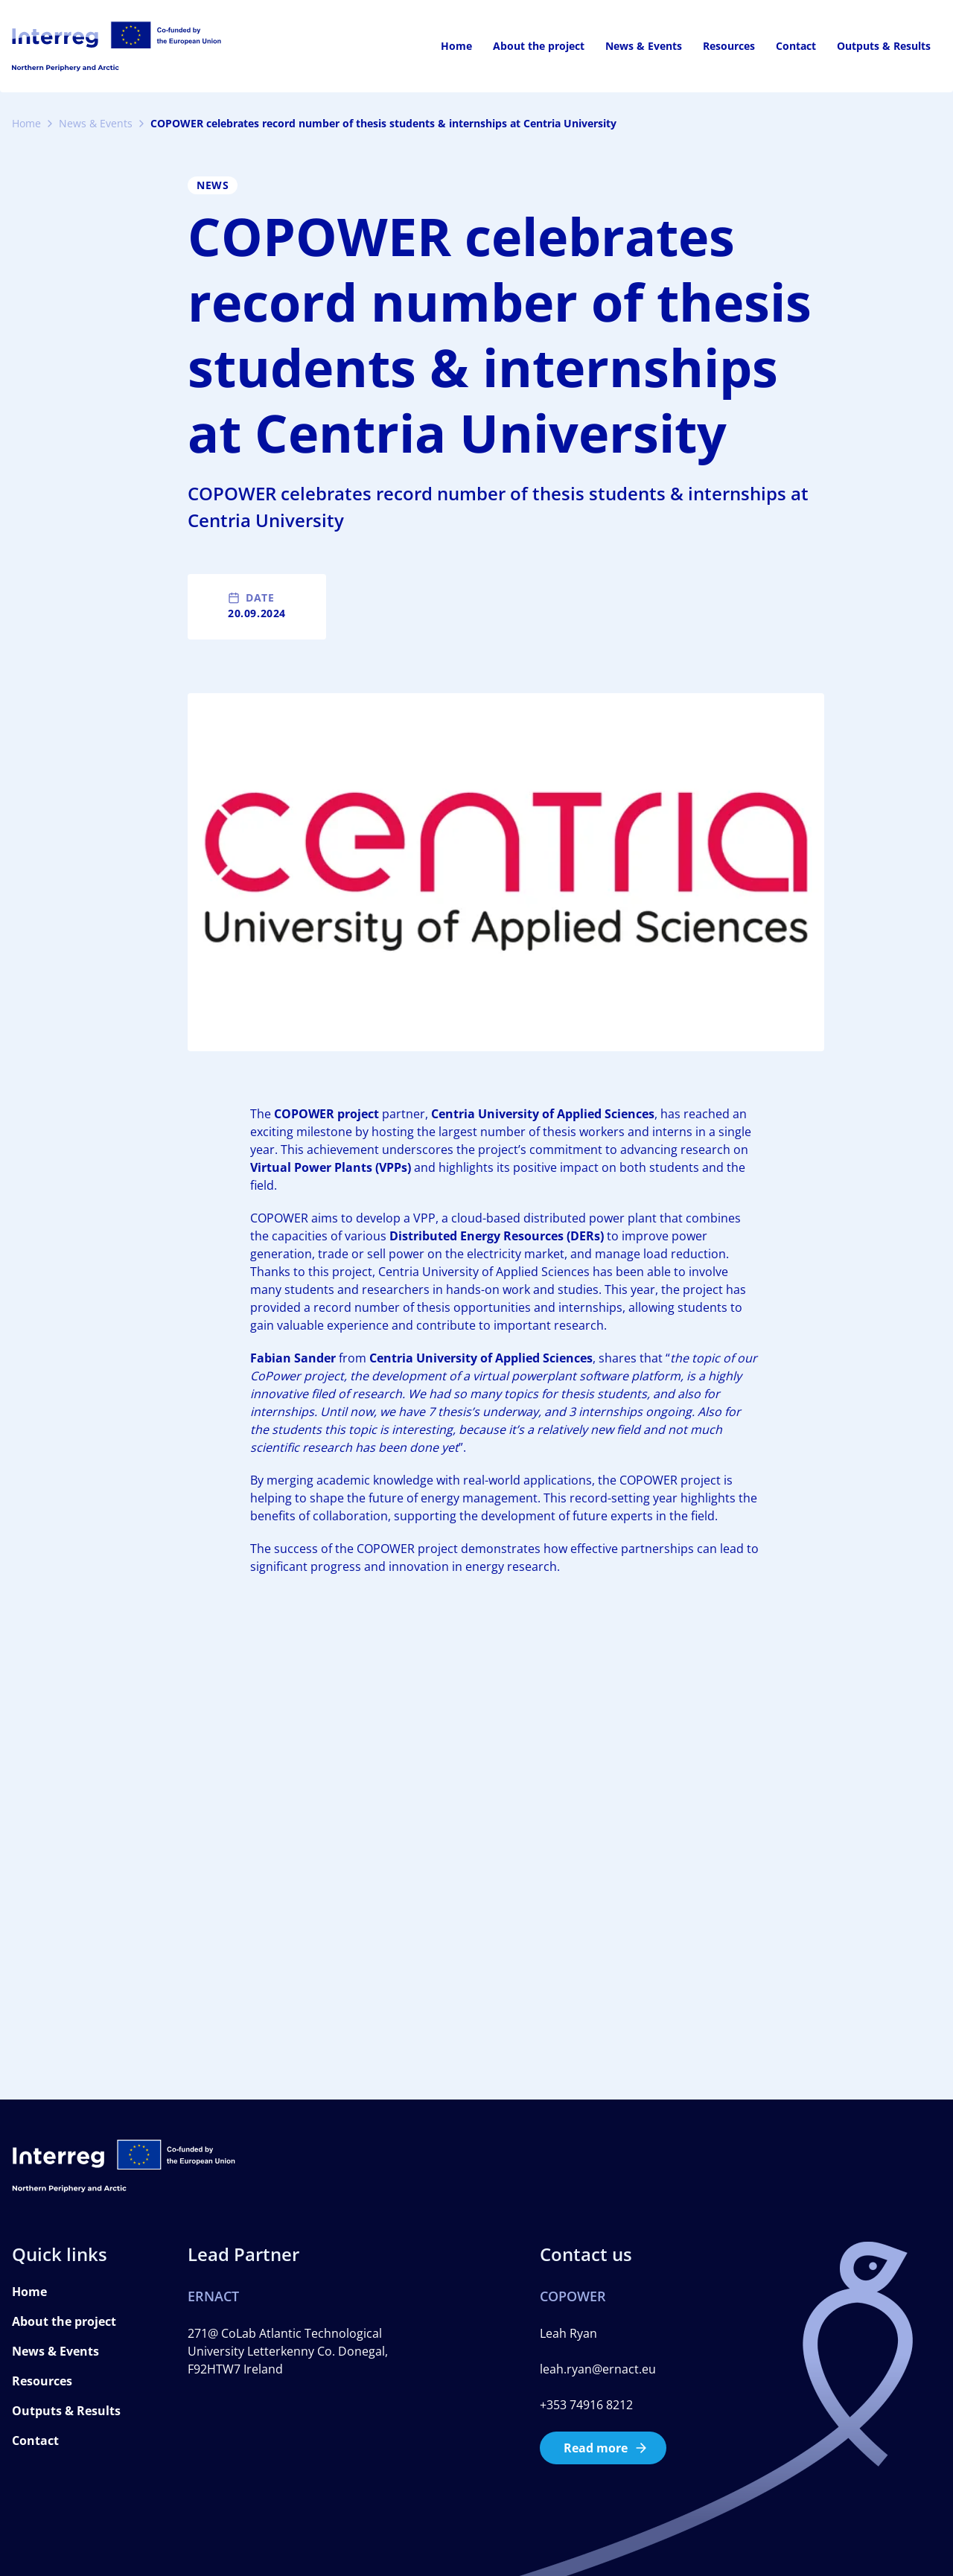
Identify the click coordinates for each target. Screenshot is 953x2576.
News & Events (643, 46)
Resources (729, 46)
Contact (796, 46)
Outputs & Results (884, 46)
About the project (538, 46)
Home (456, 46)
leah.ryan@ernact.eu (598, 2369)
